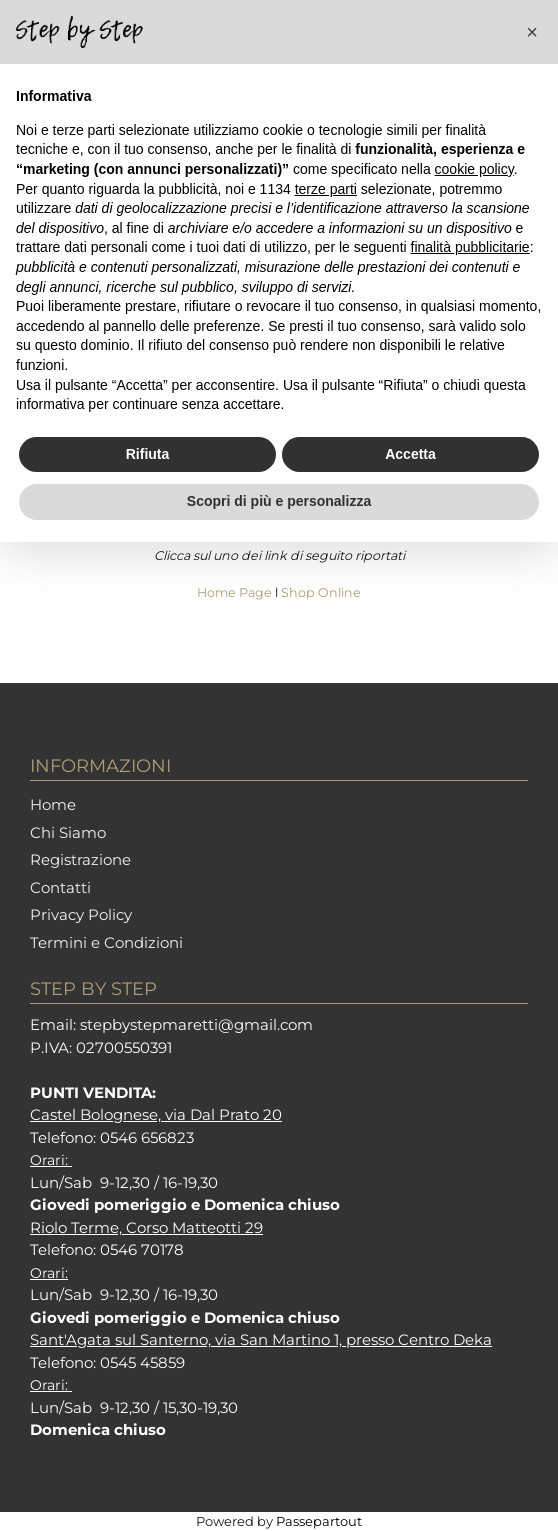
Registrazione (80, 859)
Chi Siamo (68, 832)
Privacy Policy (81, 914)
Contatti (60, 887)
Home (53, 804)
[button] (532, 32)
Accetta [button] (410, 454)
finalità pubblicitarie (470, 247)
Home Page (236, 592)
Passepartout (319, 1521)
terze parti (326, 189)
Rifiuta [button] (148, 454)
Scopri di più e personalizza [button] (279, 501)
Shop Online (321, 592)
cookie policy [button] (474, 169)
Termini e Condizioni (106, 942)
